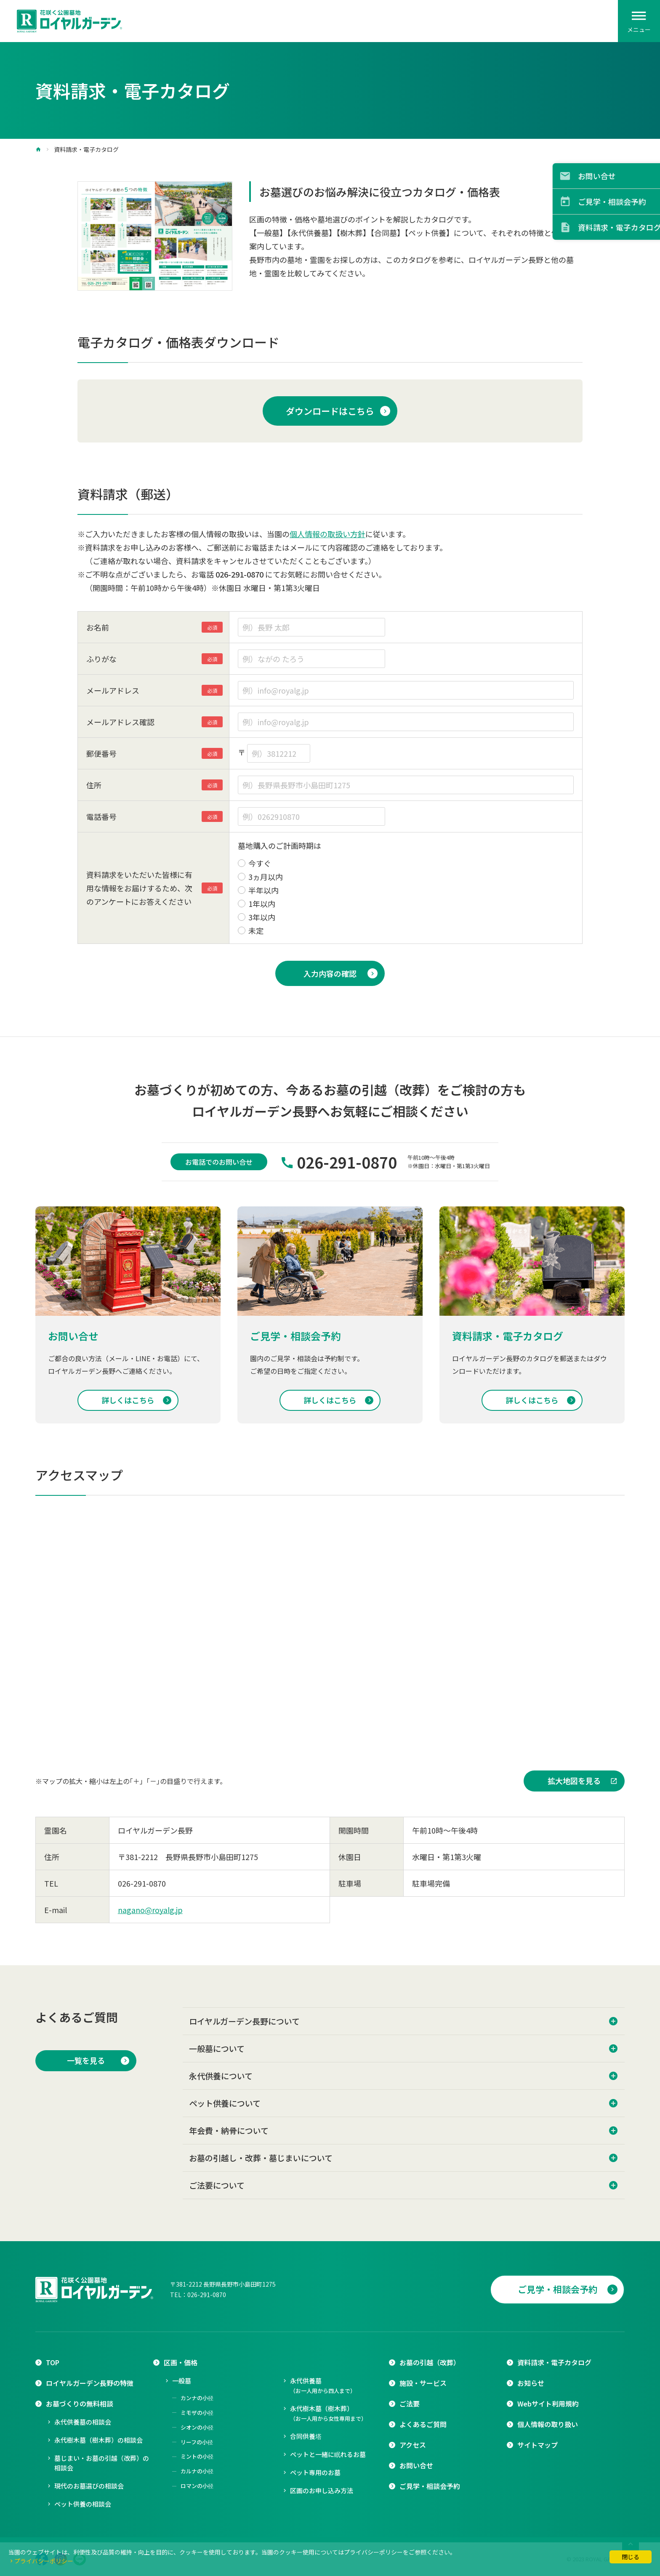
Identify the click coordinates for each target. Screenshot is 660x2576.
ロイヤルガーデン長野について (244, 2021)
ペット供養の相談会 (82, 2503)
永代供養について (221, 2075)
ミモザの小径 (197, 2413)
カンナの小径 (197, 2398)
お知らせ (530, 2383)
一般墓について (217, 2048)
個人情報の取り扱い (547, 2424)
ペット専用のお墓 (315, 2472)
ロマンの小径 (197, 2486)
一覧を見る (86, 2060)
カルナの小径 (197, 2471)
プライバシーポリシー (43, 2561)
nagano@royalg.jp (150, 1909)
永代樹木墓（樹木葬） (328, 2413)
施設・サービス (423, 2383)
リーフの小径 (197, 2442)
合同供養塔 (306, 2436)
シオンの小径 (197, 2427)
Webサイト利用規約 (548, 2403)
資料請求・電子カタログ (554, 2362)
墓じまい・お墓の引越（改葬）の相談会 (101, 2463)
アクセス (412, 2445)
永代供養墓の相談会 (82, 2421)
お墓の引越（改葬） (429, 2362)
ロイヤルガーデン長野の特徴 (89, 2383)
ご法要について (217, 2185)
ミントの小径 (197, 2456)
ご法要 (409, 2403)
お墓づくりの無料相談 (79, 2403)
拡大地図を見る (574, 1780)
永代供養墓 (323, 2385)
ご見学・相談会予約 (557, 2289)
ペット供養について (225, 2103)
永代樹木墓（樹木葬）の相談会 (98, 2440)
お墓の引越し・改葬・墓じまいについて (261, 2157)
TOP (52, 2362)
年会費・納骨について (229, 2130)
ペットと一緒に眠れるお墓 (328, 2454)
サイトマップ (537, 2445)
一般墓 (181, 2380)
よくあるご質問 (423, 2424)
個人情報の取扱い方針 (327, 533)
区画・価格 (180, 2362)
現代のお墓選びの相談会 (89, 2485)
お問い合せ (416, 2465)
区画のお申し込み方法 (321, 2490)
